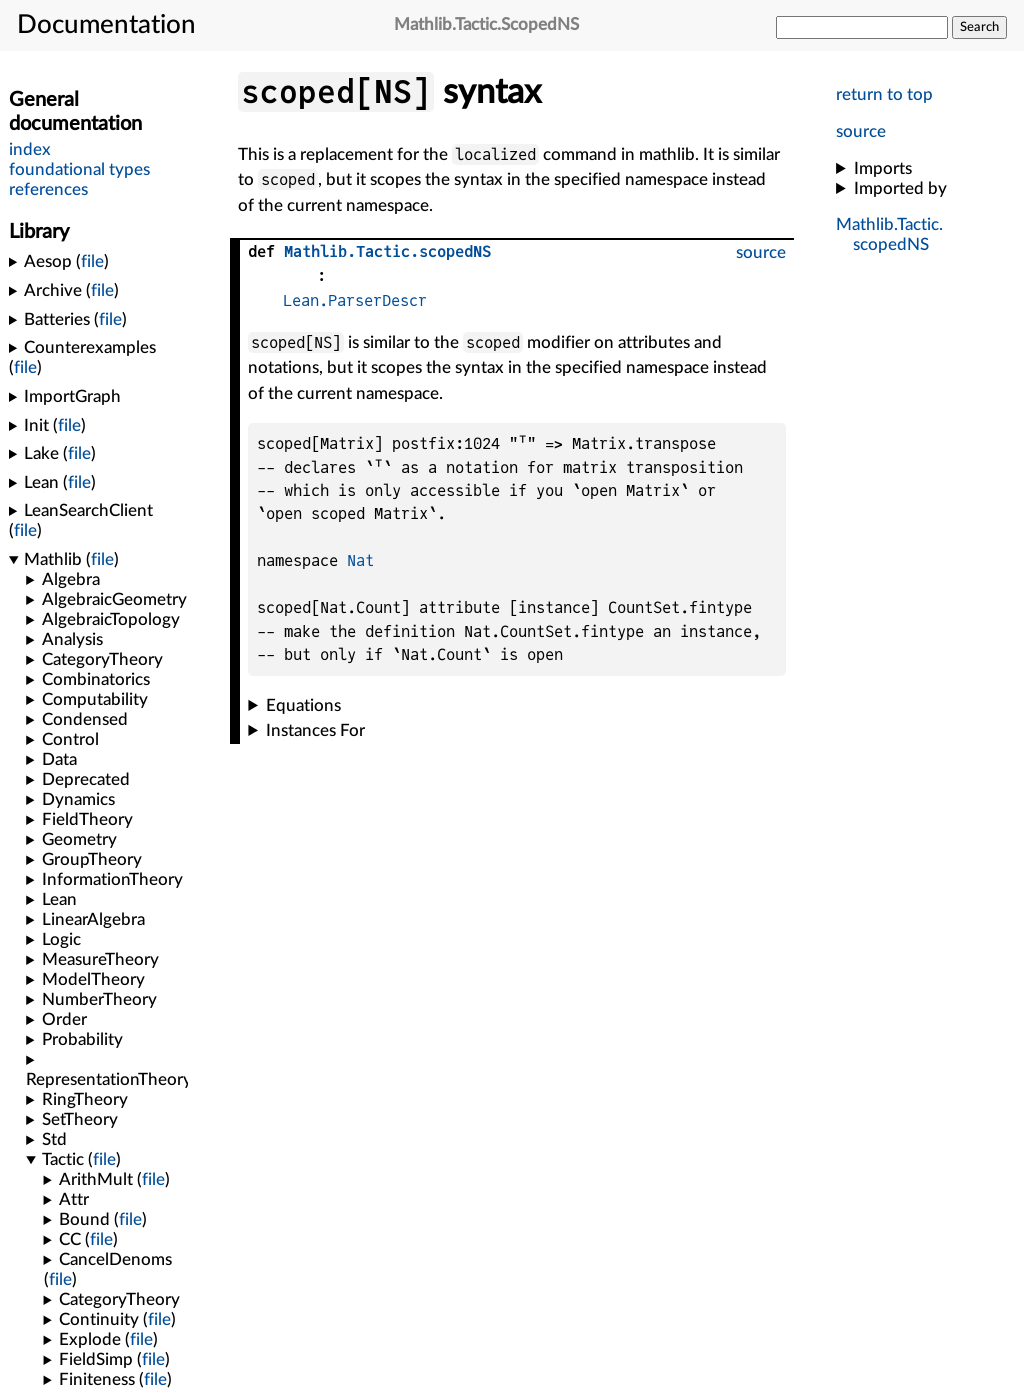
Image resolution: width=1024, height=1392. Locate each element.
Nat (361, 561)
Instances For (315, 730)
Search (979, 27)
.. (387, 251)
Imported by (900, 188)
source (861, 131)
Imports (883, 168)
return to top (884, 94)
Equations (303, 705)
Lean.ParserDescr (355, 300)
